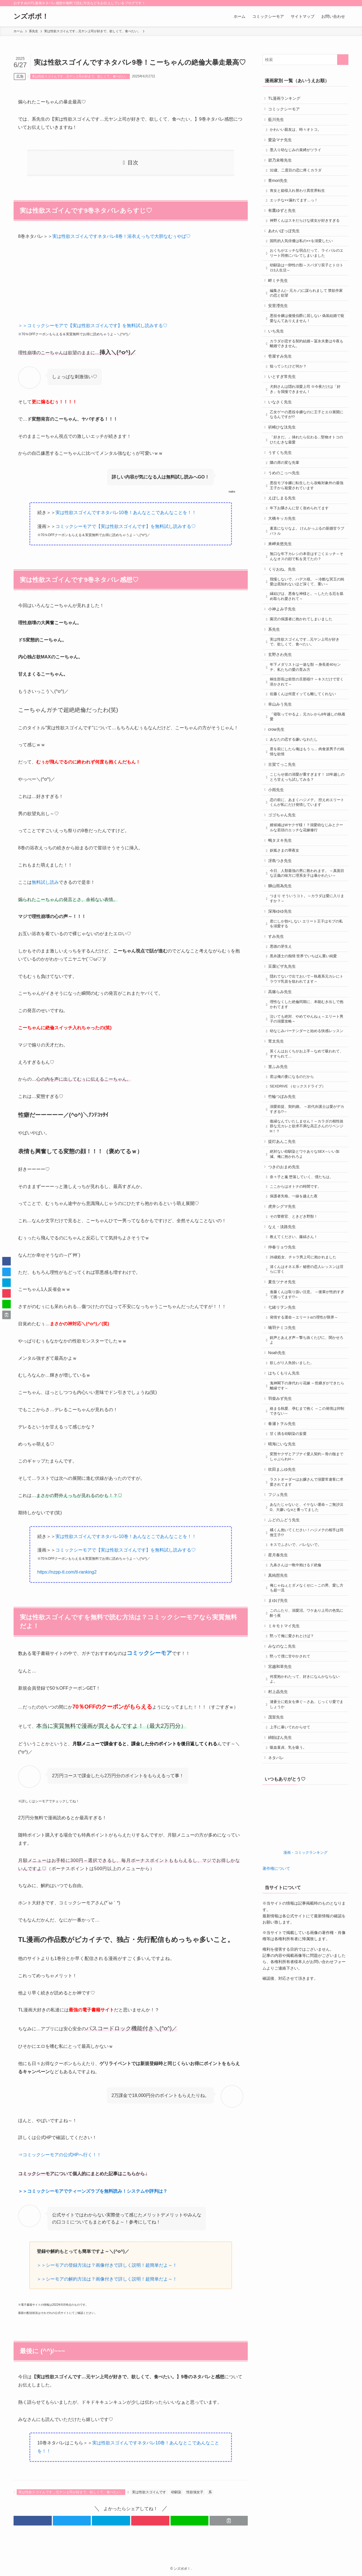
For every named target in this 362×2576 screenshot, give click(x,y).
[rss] (337, 3)
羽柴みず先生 (281, 1515)
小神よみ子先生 (283, 654)
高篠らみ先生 (281, 1069)
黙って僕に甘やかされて (292, 1795)
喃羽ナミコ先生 (283, 1438)
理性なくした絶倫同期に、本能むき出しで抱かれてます (306, 1082)
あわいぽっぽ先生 (285, 244)
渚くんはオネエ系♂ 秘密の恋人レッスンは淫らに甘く (306, 1375)
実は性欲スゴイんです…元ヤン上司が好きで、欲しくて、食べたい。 (80, 76)
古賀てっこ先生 (283, 822)
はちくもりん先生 (285, 1488)
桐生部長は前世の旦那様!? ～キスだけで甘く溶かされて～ (307, 732)
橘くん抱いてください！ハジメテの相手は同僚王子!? (306, 1660)
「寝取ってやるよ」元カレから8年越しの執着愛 (307, 770)
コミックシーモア (285, 110)
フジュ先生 (279, 1619)
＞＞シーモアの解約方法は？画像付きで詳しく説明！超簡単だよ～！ (107, 2279)
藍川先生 (277, 122)
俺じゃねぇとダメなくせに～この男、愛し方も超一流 (306, 1721)
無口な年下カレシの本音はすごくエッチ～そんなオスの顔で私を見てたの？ (306, 597)
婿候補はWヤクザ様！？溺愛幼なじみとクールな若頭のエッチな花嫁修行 (308, 890)
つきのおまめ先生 (285, 1262)
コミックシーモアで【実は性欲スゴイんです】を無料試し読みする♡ (125, 526)
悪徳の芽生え (283, 1020)
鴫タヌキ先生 (281, 904)
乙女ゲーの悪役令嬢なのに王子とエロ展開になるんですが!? (306, 443)
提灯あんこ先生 (283, 1235)
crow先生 (278, 784)
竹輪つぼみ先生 (283, 1187)
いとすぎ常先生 (283, 402)
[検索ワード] (305, 59)
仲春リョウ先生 (283, 1350)
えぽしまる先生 (283, 534)
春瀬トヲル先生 (283, 1543)
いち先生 (277, 353)
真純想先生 (279, 1707)
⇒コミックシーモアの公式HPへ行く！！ (59, 2154)
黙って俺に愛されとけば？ (294, 1773)
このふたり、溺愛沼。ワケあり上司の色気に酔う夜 (306, 1748)
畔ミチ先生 (279, 298)
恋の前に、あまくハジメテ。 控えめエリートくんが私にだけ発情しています (307, 863)
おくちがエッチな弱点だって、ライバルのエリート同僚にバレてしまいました (306, 268)
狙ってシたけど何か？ (290, 391)
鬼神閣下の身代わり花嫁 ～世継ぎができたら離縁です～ (307, 1501)
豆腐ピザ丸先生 (283, 1041)
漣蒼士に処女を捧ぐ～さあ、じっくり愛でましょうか (306, 1847)
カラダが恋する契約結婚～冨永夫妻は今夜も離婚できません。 (306, 366)
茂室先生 (277, 1861)
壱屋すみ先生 (281, 380)
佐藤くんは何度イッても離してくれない (305, 746)
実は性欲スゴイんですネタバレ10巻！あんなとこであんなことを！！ (125, 512)
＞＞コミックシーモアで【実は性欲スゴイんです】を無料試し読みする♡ (92, 325)
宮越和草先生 (281, 1806)
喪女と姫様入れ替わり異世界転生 (299, 201)
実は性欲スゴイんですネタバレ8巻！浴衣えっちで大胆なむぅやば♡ (121, 236)
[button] (33, 2520)
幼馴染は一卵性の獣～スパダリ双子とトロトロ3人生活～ (306, 284)
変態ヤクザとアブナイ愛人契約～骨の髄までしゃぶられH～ (306, 1578)
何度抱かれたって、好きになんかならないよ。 (306, 1820)
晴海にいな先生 (283, 1565)
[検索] (344, 3)
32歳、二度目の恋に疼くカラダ (297, 178)
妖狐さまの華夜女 (286, 915)
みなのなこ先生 (283, 1784)
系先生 (275, 676)
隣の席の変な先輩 (286, 495)
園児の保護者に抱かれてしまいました (303, 665)
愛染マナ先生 (281, 144)
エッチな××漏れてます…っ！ (296, 211)
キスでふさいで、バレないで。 (297, 1674)
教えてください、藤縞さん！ (295, 1340)
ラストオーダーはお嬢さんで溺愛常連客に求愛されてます (306, 1606)
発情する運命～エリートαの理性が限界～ (306, 1427)
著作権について (276, 2017)
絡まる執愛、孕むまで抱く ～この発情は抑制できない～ (307, 1528)
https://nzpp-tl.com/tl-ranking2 (67, 1572)
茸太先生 (277, 1127)
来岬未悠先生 (281, 583)
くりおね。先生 (283, 611)
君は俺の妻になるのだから (294, 1166)
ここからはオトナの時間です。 (297, 1284)
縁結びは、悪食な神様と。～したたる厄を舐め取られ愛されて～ (306, 640)
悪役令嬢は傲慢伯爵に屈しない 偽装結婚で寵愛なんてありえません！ (307, 338)
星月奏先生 (279, 1685)
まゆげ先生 (279, 1734)
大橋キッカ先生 (283, 556)
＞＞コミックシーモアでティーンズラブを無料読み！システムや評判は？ (92, 2191)
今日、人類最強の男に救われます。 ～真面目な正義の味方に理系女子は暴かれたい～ (307, 940)
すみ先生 (277, 1008)
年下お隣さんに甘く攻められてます (301, 545)
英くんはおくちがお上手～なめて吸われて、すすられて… (305, 1140)
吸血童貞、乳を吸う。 (290, 1895)
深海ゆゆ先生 (281, 981)
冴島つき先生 (281, 926)
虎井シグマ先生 (283, 1306)
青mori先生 (279, 189)
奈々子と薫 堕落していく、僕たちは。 (303, 1274)
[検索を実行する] (342, 59)
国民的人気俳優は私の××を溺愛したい (303, 256)
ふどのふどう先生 (285, 1647)
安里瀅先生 (279, 325)
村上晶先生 (279, 1834)
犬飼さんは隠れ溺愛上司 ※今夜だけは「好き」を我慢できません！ (307, 416)
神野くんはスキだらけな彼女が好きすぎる (306, 233)
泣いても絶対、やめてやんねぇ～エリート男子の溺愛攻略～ (306, 1097)
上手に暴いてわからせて (292, 1872)
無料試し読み (45, 882)
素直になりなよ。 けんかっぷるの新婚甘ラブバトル (307, 570)
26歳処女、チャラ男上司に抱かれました (305, 1362)
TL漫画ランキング (286, 99)
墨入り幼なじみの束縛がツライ (297, 156)
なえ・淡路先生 (283, 1328)
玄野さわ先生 (281, 703)
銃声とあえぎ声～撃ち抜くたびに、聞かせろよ (306, 1452)
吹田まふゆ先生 (283, 1592)
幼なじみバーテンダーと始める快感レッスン (306, 1113)
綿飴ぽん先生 (281, 1883)
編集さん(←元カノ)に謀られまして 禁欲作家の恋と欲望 (308, 311)
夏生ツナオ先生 (283, 1389)
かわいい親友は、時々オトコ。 (297, 133)
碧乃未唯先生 (281, 167)
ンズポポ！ (31, 16)
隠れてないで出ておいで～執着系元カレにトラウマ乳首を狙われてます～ (306, 1054)
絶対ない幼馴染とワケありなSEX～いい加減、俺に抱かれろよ (306, 1249)
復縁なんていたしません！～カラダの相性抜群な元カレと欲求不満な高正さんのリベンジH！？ (306, 1219)
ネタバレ (277, 1905)
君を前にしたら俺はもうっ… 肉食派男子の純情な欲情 (307, 808)
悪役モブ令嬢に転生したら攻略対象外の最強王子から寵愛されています (306, 520)
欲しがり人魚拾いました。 (294, 1477)
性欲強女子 (194, 2492)
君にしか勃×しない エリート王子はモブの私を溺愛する (308, 994)
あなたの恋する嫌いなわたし (295, 795)
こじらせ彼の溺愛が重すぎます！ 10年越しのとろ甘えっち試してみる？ (307, 835)
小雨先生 (277, 849)
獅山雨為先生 (281, 954)
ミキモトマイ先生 (285, 1762)
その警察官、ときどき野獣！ (295, 1317)
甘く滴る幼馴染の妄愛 (290, 1554)
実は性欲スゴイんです (149, 2492)
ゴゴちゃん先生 (283, 876)
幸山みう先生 (281, 757)
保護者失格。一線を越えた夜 (295, 1295)
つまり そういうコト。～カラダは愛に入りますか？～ (307, 967)
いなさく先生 (281, 429)
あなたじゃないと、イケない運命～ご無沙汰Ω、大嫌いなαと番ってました (306, 1633)
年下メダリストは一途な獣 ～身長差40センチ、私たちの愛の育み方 (307, 717)
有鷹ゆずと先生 (283, 222)
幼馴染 (176, 2492)
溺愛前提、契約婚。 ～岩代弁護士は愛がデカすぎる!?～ (307, 1201)
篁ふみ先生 (279, 1154)
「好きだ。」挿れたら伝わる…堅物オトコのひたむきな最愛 (308, 470)
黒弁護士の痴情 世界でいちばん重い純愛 (305, 1030)
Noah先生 (278, 1465)
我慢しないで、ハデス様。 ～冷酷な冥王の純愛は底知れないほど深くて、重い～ (307, 624)
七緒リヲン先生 (283, 1416)
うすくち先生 (281, 484)
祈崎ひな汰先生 (283, 457)
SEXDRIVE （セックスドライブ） (299, 1176)
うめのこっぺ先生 (285, 506)
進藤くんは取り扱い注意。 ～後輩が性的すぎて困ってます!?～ (307, 1402)
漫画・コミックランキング (305, 2001)
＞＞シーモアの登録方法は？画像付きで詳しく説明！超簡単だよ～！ (107, 2265)
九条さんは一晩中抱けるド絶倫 (297, 1696)
